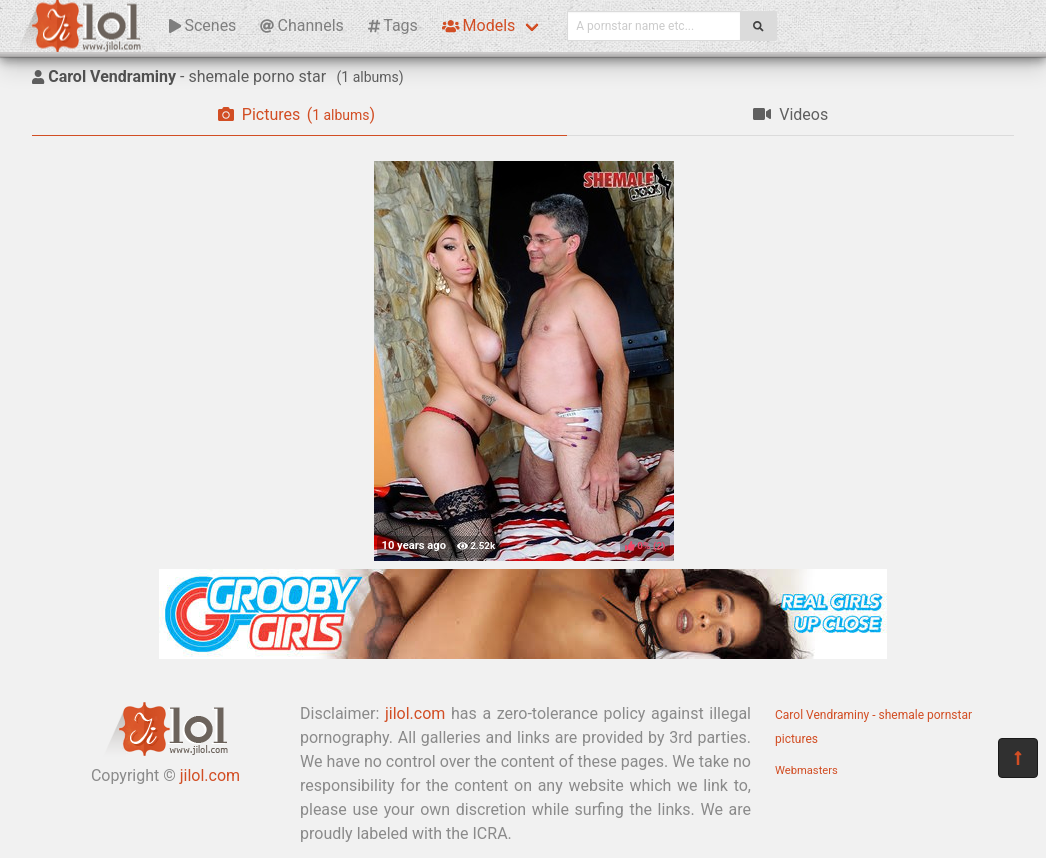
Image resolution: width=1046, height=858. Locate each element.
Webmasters (806, 770)
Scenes (202, 25)
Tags (393, 25)
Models (478, 25)
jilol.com (210, 775)
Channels (301, 25)
